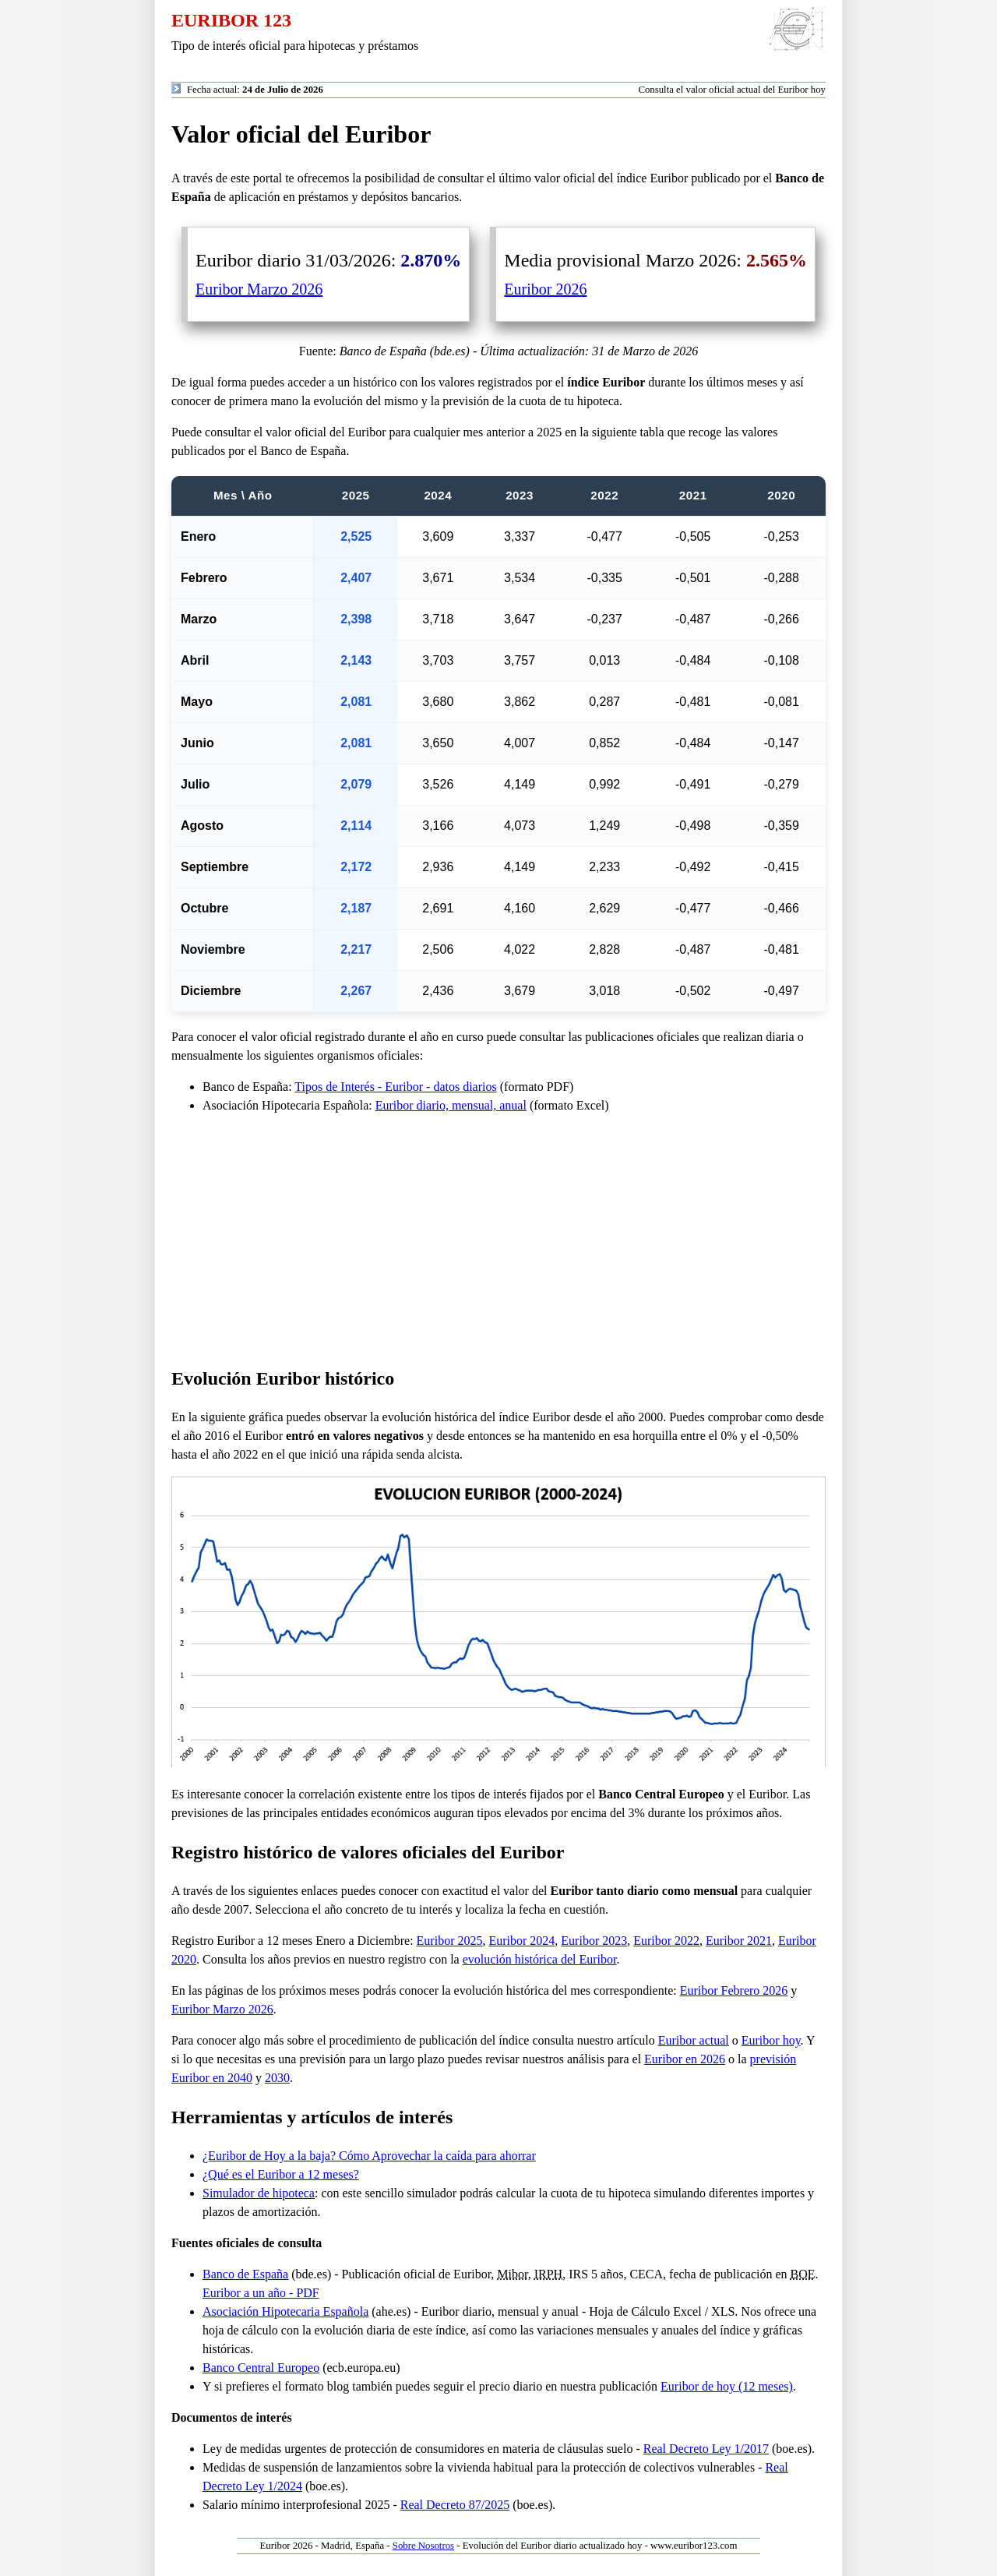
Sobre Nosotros (423, 2545)
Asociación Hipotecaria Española (285, 2311)
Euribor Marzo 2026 (259, 289)
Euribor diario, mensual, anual (451, 1105)
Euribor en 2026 (684, 2059)
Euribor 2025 (450, 1940)
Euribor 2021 (739, 1940)
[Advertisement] (498, 1240)
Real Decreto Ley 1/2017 (706, 2448)
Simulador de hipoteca (259, 2193)
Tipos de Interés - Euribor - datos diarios (395, 1086)
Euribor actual (693, 2040)
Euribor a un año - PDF (261, 2292)
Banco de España (245, 2274)
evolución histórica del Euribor (540, 1959)
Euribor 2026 (545, 289)
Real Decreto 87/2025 (454, 2504)
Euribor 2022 (666, 1940)
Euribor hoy (771, 2040)
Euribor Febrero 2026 (734, 1990)
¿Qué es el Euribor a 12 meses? (281, 2174)
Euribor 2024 (521, 1940)
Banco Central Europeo (261, 2367)
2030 (277, 2077)
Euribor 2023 (594, 1940)
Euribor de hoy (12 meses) (727, 2386)
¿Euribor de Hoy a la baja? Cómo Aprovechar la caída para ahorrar (369, 2155)
